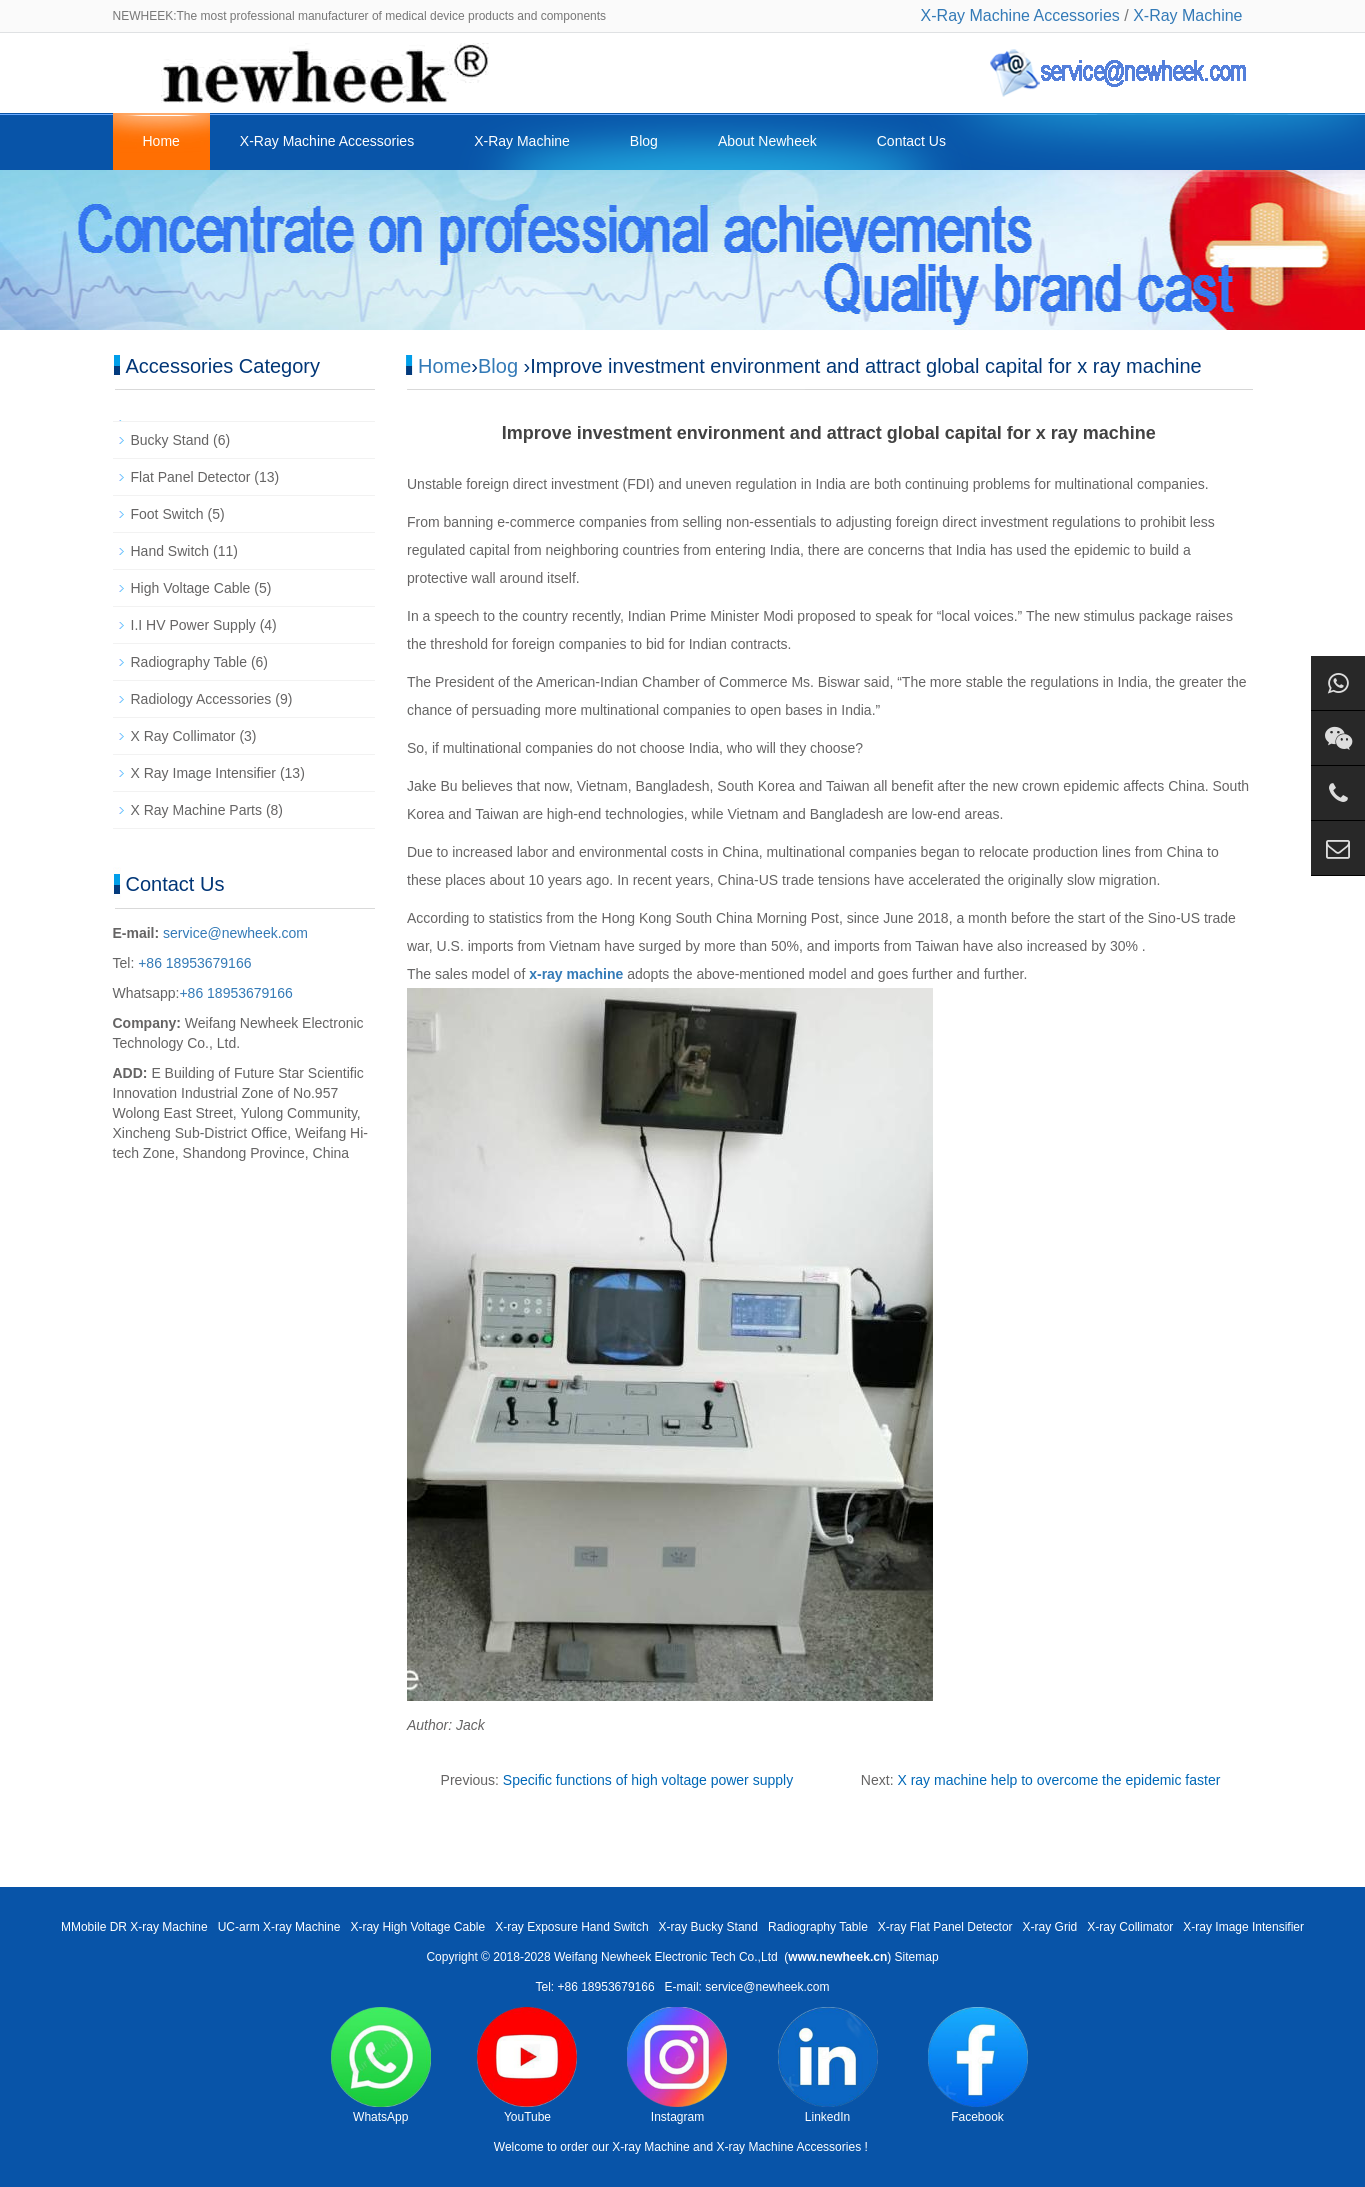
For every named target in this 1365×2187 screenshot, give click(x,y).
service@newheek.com (235, 933)
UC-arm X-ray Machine (279, 1927)
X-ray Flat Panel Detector (945, 1927)
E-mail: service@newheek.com (747, 1987)
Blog (644, 141)
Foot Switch (167, 514)
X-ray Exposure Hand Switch (571, 1927)
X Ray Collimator (183, 736)
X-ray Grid (1050, 1927)
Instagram (677, 2065)
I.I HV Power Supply (193, 625)
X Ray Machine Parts (197, 810)
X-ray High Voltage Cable (417, 1927)
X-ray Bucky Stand (708, 1927)
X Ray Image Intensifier (204, 773)
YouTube (527, 2065)
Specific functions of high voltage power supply (648, 1780)
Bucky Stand (170, 440)
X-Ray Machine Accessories (1020, 15)
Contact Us (911, 141)
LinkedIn (828, 2065)
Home (161, 141)
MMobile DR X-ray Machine (134, 1927)
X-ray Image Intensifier (1243, 1927)
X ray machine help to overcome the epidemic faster (1058, 1780)
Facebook (978, 2065)
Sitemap (917, 1957)
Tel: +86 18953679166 (594, 1987)
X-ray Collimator (1130, 1927)
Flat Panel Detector (191, 477)
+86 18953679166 (192, 963)
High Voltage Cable (191, 588)
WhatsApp (381, 2065)
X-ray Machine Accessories (788, 2147)
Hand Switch (170, 551)
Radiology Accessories (201, 699)
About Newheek (767, 141)
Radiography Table (189, 662)
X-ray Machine (650, 2147)
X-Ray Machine (1187, 15)
